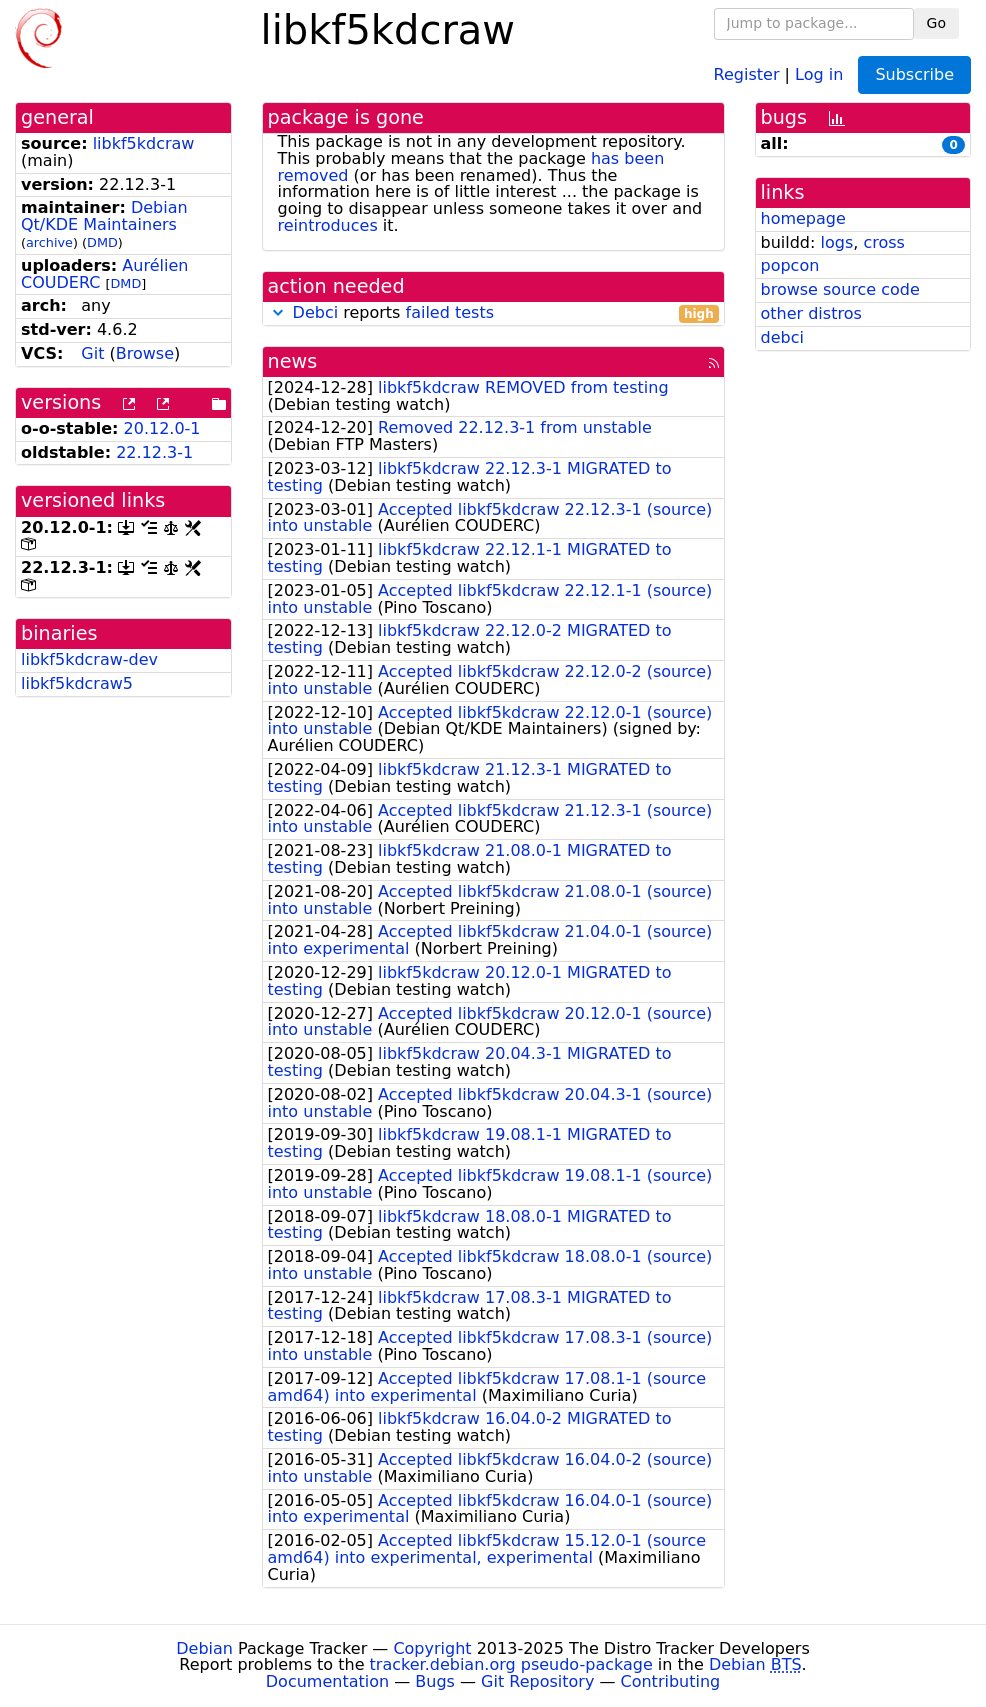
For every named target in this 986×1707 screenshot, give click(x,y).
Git (92, 353)
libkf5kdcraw (144, 143)
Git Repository (537, 1681)
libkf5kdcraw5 (77, 683)
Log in (819, 73)
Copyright (432, 1648)
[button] (278, 312)
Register (747, 73)
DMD (102, 242)
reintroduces (328, 225)
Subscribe (914, 74)
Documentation (327, 1681)
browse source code (840, 289)
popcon (790, 265)
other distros (811, 313)
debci (782, 337)
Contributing (671, 1681)
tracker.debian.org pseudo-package (511, 1664)
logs (836, 242)
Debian (204, 1648)
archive (49, 242)
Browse (145, 353)
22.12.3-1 (154, 452)
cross (883, 242)
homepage (803, 218)
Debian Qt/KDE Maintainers (104, 216)
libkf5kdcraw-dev (89, 659)
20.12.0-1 (162, 428)
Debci (316, 312)
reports (493, 313)
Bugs (435, 1681)
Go (936, 23)
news (293, 361)
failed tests (450, 312)
